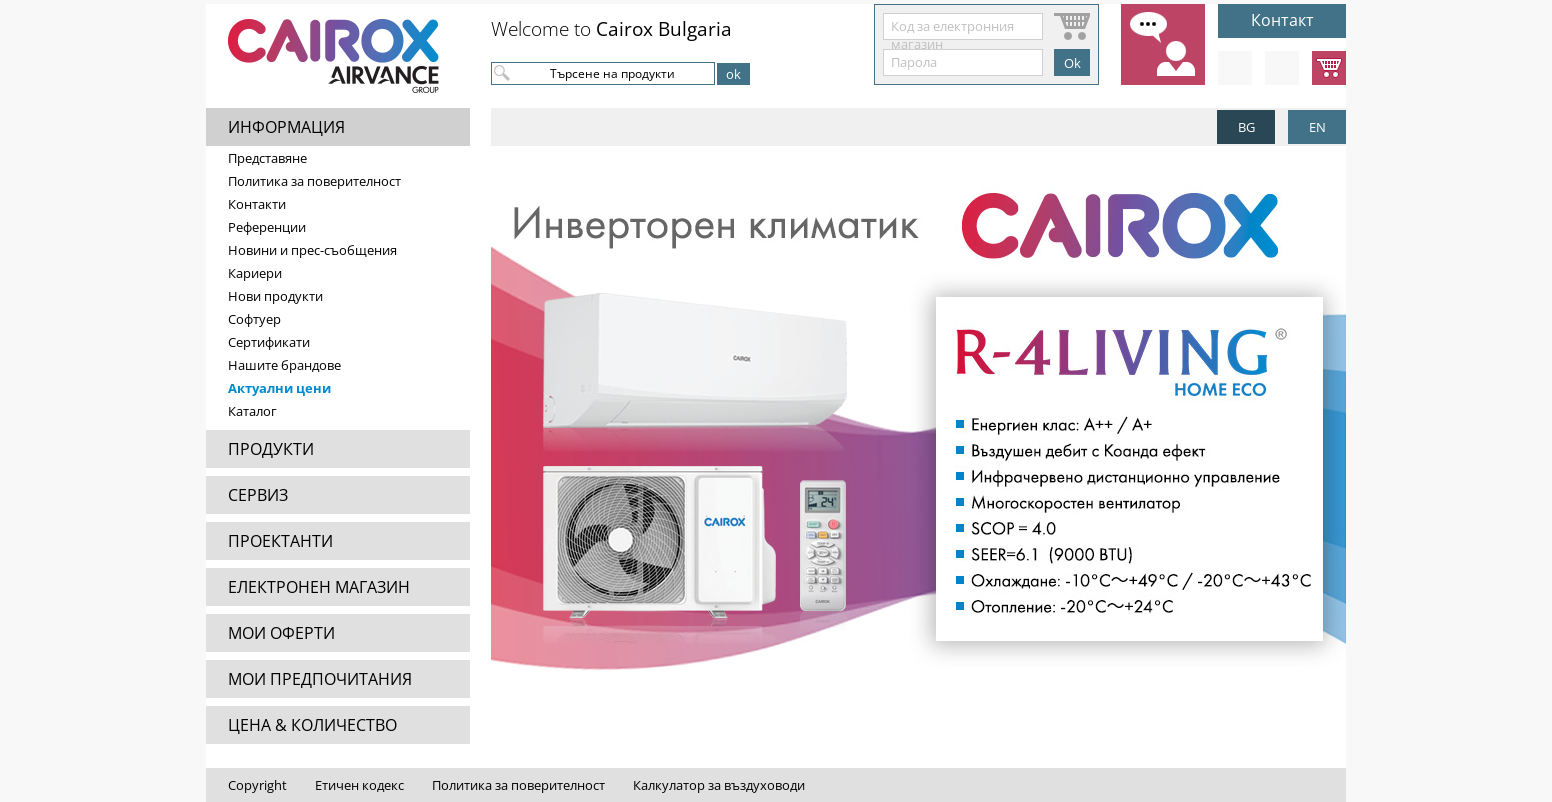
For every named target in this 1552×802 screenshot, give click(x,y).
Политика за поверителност (314, 181)
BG (1246, 127)
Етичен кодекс (359, 785)
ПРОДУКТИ (271, 449)
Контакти (257, 204)
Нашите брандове (284, 365)
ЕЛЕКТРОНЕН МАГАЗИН (319, 587)
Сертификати (269, 342)
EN (1317, 127)
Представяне (267, 158)
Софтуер (254, 319)
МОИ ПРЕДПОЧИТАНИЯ (320, 679)
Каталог (252, 411)
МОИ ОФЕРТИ (281, 633)
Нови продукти (275, 296)
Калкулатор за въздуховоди (719, 785)
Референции (267, 227)
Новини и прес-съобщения (312, 250)
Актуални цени (279, 388)
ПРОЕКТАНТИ (280, 541)
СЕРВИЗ (258, 495)
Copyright (257, 785)
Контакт (1282, 20)
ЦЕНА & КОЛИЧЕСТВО (312, 725)
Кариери (255, 273)
